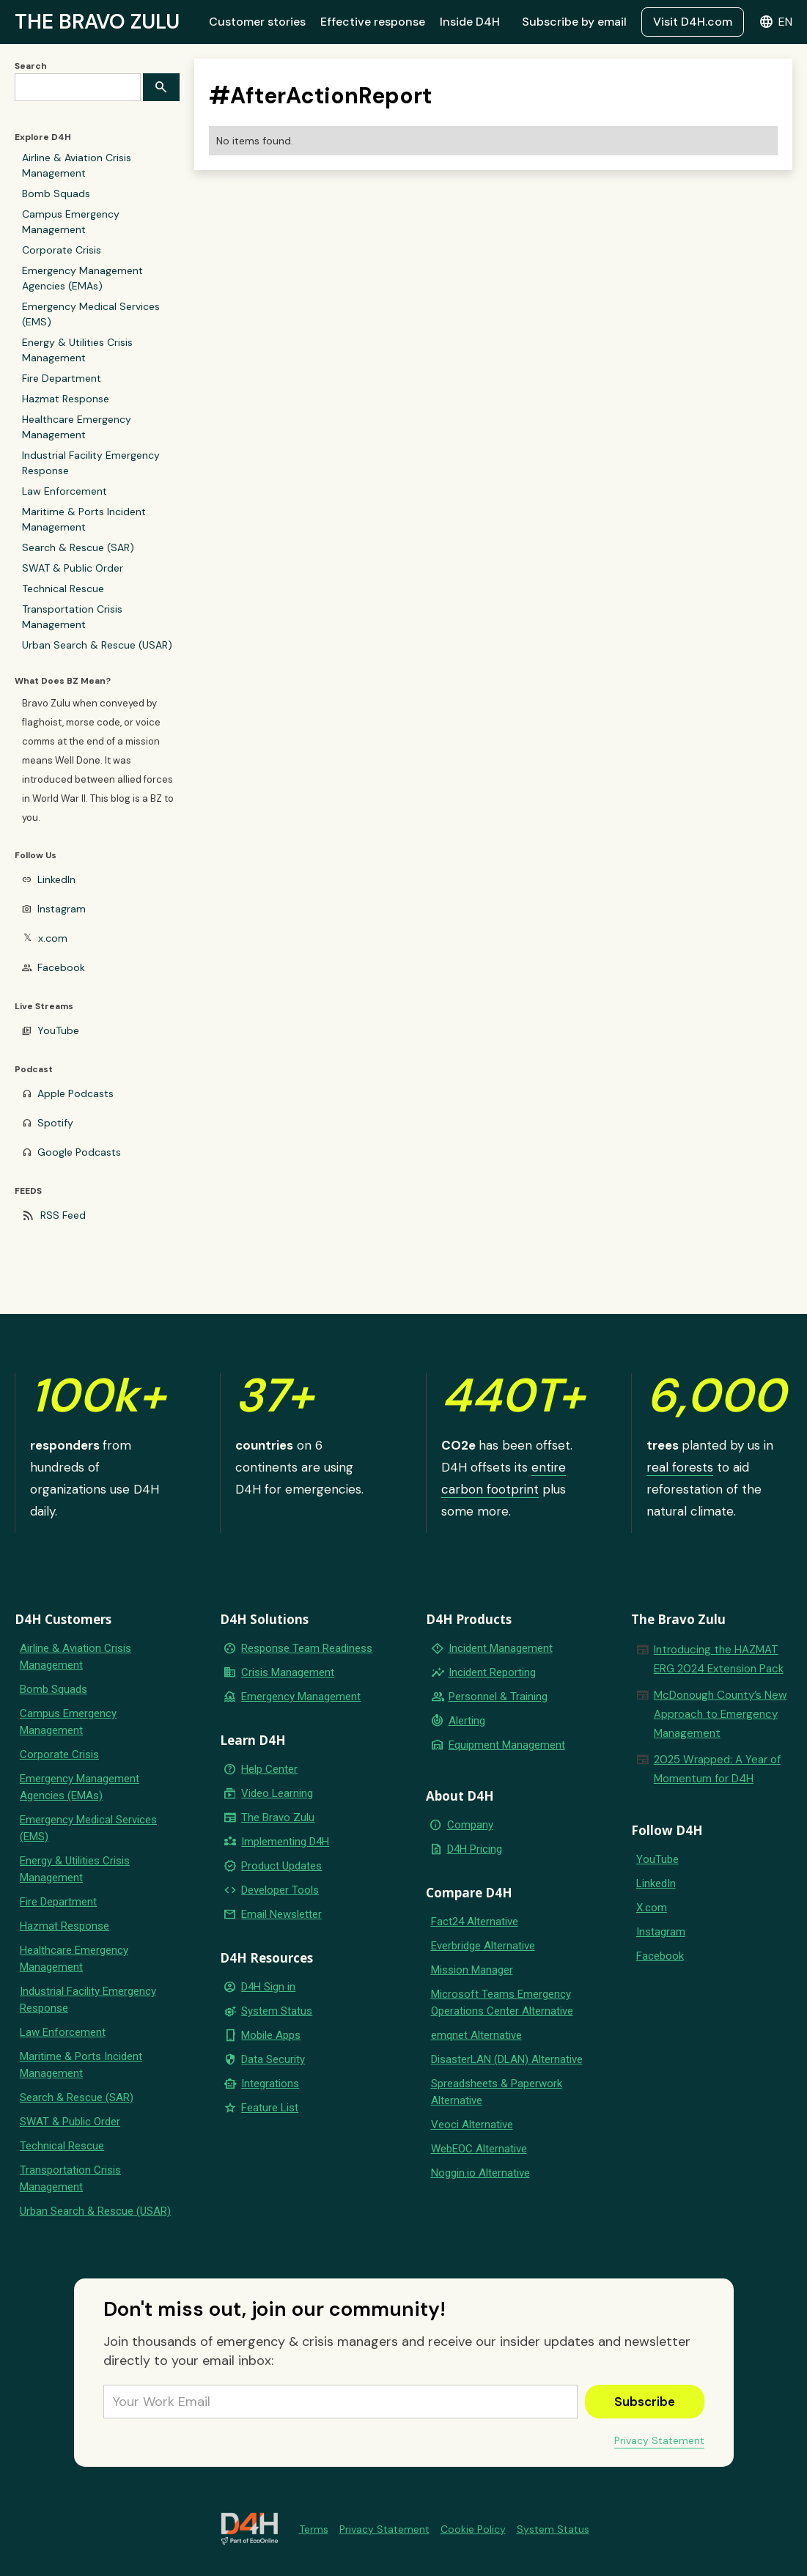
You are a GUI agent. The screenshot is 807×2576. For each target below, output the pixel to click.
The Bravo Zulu (277, 1817)
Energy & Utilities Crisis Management (77, 350)
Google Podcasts (79, 1152)
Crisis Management (287, 1672)
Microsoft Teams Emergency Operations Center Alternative (502, 2003)
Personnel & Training (498, 1696)
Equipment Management (507, 1745)
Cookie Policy (473, 2529)
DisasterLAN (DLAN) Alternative (507, 2059)
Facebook (61, 967)
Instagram (61, 908)
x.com (52, 938)
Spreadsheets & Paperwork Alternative (496, 2092)
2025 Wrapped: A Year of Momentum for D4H (717, 1769)
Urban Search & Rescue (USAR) (97, 645)
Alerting (467, 1720)
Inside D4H (470, 21)
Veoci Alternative (472, 2124)
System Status (276, 2011)
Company (470, 1824)
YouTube (58, 1030)
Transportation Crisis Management (72, 616)
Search (31, 66)
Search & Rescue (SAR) (78, 547)
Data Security (273, 2059)
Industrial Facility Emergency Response (91, 463)
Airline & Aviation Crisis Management (76, 165)
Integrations (270, 2083)
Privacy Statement (659, 2440)
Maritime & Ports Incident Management (84, 519)
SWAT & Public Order (72, 568)
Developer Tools (280, 1890)
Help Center (269, 1769)
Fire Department (61, 378)
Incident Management (501, 1648)
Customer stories (257, 21)
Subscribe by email (574, 21)
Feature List (269, 2107)
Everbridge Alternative (483, 1945)
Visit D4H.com (692, 21)
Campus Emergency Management (70, 221)
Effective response (372, 21)
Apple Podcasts (75, 1093)
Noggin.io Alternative (480, 2173)
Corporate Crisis (61, 250)
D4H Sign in (268, 1986)
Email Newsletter (281, 1914)
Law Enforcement (64, 491)
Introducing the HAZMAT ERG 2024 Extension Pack (719, 1659)
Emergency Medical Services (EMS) (91, 314)
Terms (313, 2529)
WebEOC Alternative (479, 2148)
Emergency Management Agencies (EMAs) (82, 278)
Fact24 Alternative (474, 1921)
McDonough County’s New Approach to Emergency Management (720, 1714)
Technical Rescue (63, 588)
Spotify (55, 1122)
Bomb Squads (56, 193)
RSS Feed (63, 1215)
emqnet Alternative (476, 2035)
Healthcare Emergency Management (76, 427)
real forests (679, 1467)
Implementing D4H (285, 1841)
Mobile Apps (271, 2035)
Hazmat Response (65, 398)
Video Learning (277, 1793)
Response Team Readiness (306, 1648)
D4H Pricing (474, 1849)
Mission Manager (472, 1970)
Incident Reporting (492, 1672)
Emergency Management (301, 1696)
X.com (651, 1907)
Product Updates (281, 1865)
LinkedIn (56, 879)
